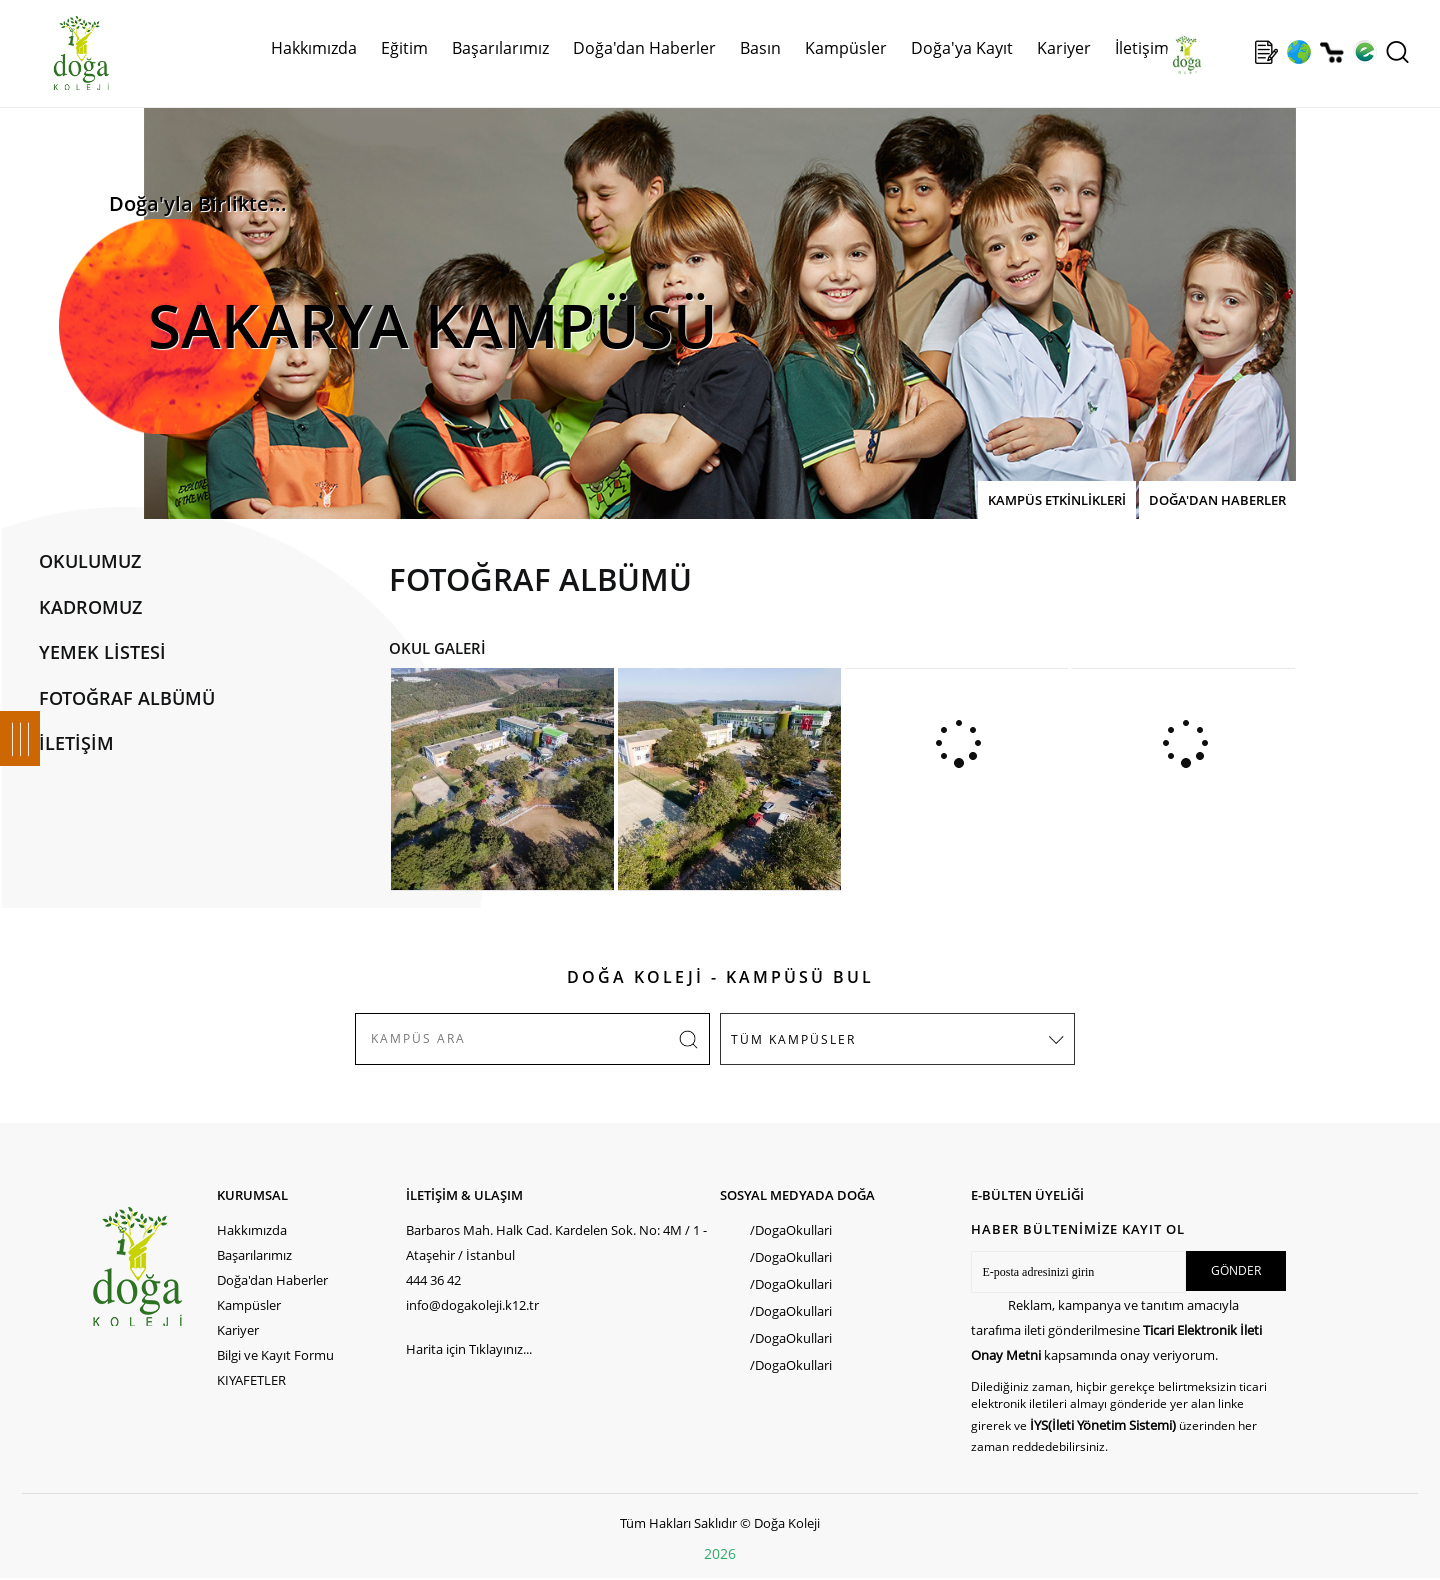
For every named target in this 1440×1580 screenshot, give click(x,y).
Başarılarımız (500, 48)
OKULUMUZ (90, 561)
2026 (720, 1553)
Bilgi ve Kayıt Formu (275, 1355)
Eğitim (404, 48)
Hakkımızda (314, 48)
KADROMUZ (90, 607)
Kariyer (1064, 48)
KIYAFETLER (251, 1380)
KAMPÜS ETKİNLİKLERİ (1057, 500)
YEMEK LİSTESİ (102, 652)
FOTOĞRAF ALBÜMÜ (127, 698)
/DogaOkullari (791, 1230)
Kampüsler (846, 48)
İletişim (1142, 48)
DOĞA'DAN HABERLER (1217, 500)
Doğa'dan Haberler (644, 48)
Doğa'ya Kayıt (962, 48)
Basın (760, 48)
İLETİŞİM (76, 743)
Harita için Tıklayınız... (469, 1349)
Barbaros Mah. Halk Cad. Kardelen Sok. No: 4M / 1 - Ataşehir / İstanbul (556, 1242)
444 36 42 (433, 1280)
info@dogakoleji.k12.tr (472, 1305)
